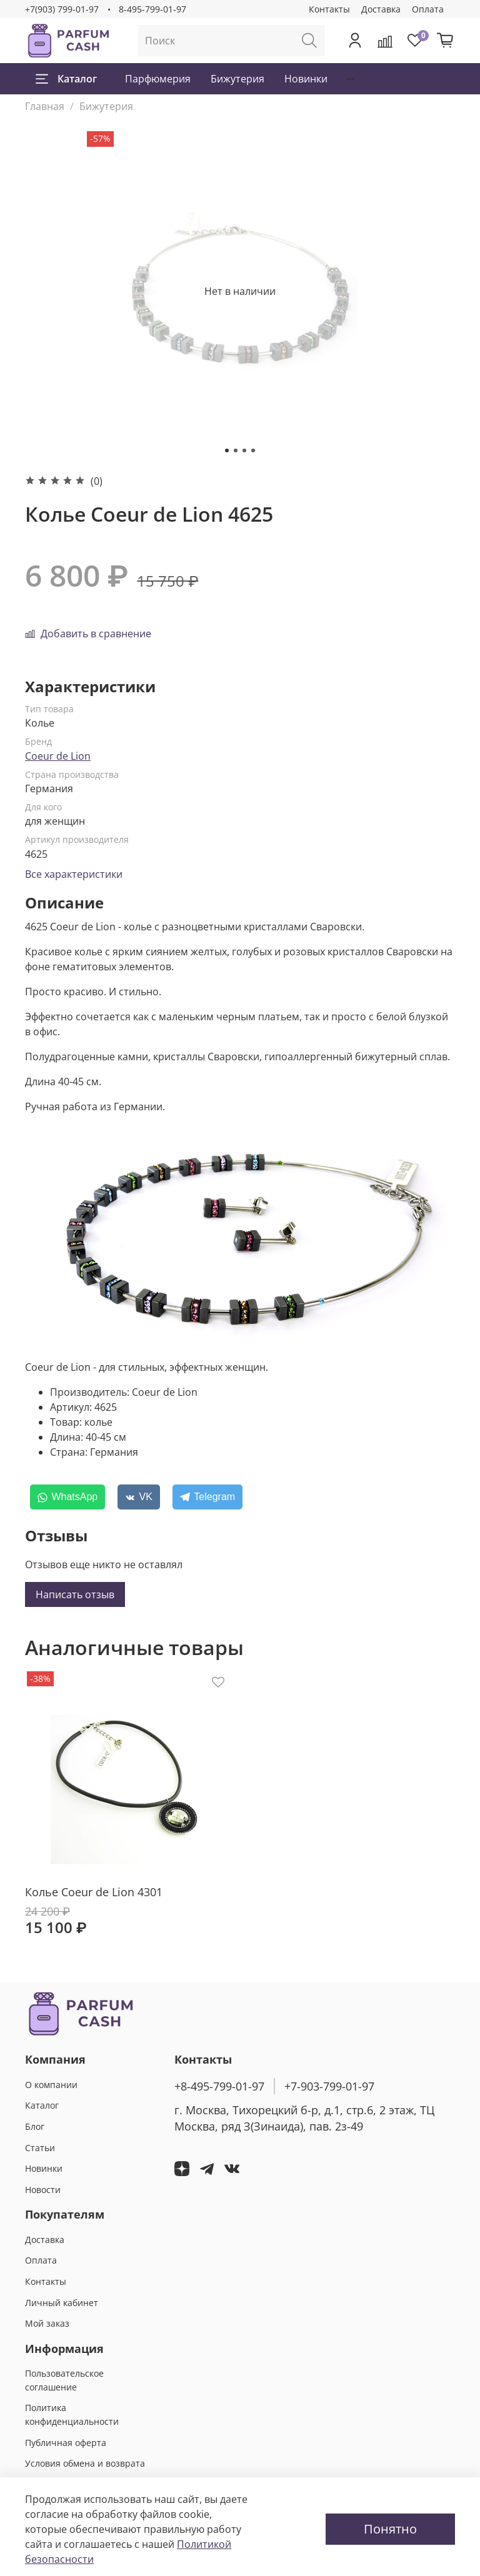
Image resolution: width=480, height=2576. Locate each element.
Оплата (428, 9)
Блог (34, 2126)
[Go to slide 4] (253, 450)
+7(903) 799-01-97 (62, 9)
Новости (43, 2190)
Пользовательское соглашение (64, 2380)
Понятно (390, 2528)
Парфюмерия (158, 79)
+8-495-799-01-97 (219, 2086)
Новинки (306, 79)
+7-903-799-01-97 (329, 2086)
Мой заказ (47, 2323)
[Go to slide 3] (244, 450)
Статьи (40, 2148)
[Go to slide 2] (236, 450)
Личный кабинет (61, 2303)
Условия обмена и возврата (85, 2463)
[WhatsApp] (67, 1496)
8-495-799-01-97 (152, 9)
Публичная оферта (65, 2443)
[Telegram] (207, 1496)
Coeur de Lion (58, 756)
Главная (44, 106)
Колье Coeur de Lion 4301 (93, 1891)
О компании (51, 2085)
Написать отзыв (75, 1594)
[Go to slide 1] (227, 450)
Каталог (66, 79)
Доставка (381, 9)
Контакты (329, 9)
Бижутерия (237, 79)
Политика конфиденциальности (72, 2414)
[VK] (139, 1496)
